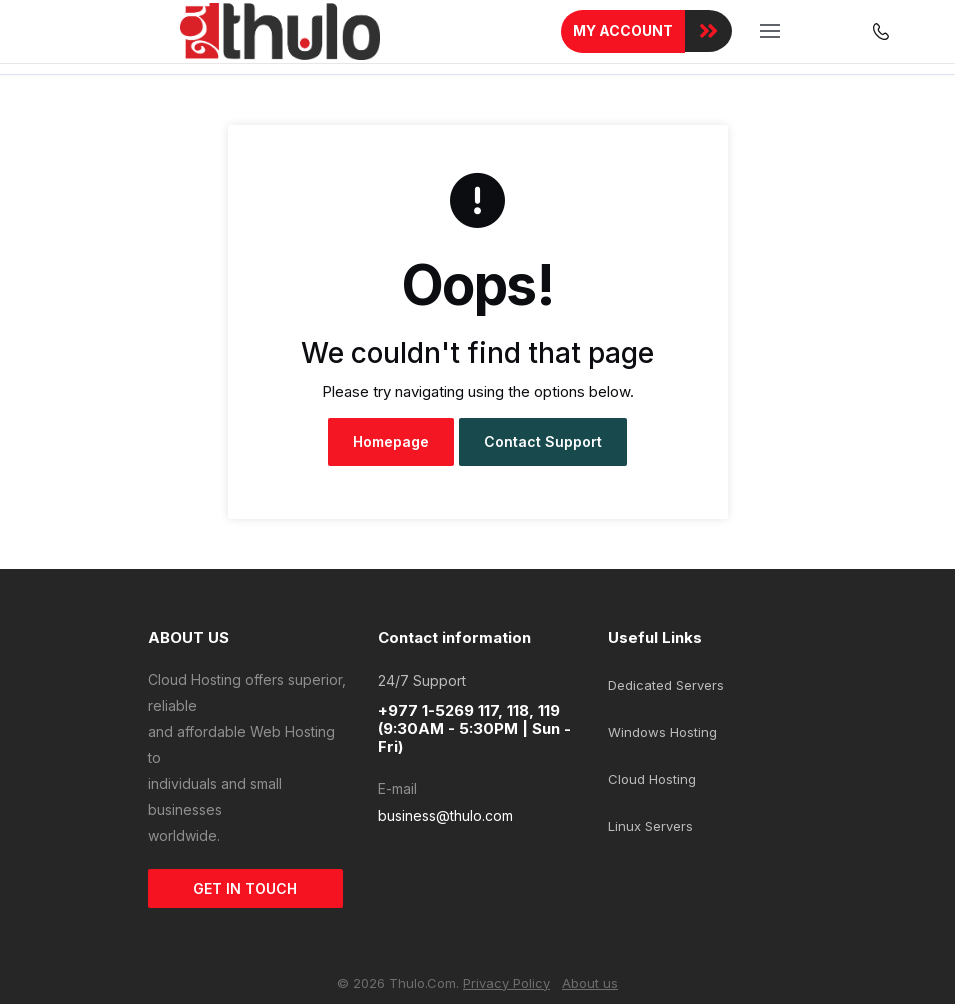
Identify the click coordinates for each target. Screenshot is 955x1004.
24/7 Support (422, 680)
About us (590, 983)
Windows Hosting (662, 732)
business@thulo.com (445, 815)
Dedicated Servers (666, 685)
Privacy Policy (506, 983)
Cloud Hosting (652, 779)
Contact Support (543, 441)
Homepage (391, 441)
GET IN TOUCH (245, 888)
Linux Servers (650, 826)
